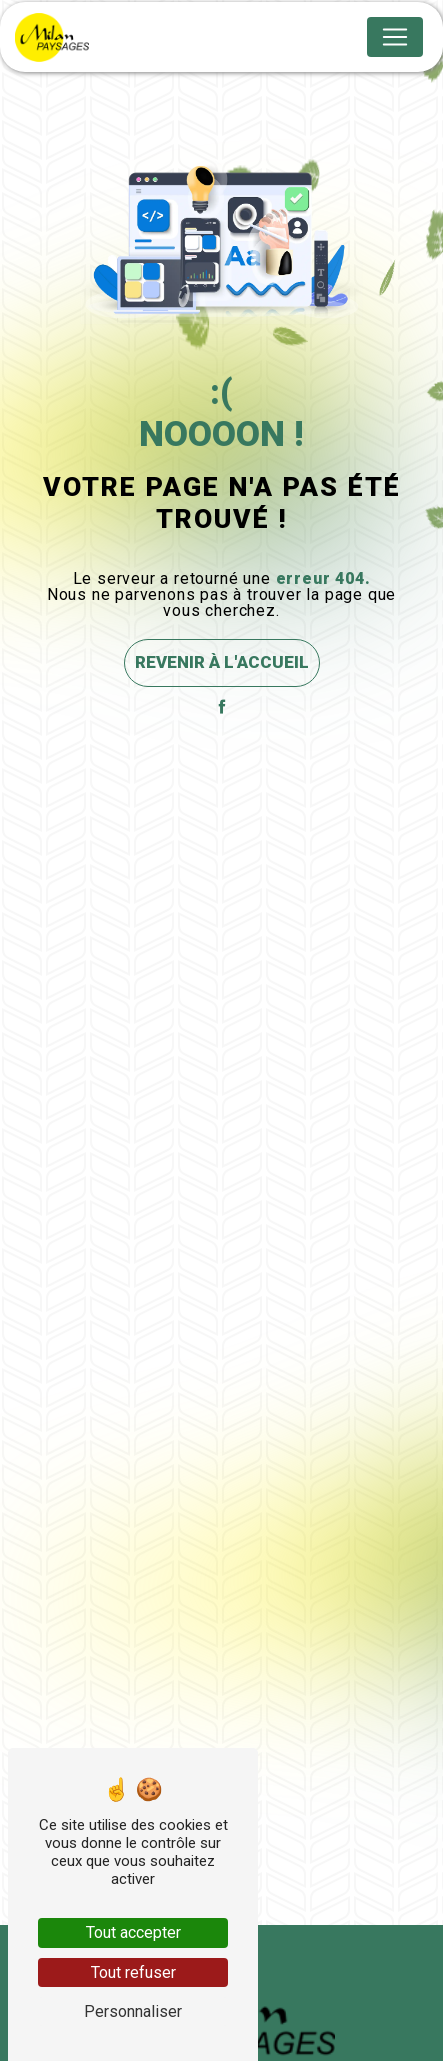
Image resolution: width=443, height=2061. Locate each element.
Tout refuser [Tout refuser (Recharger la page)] (133, 1972)
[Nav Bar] (395, 37)
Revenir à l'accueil (222, 662)
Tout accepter (133, 1932)
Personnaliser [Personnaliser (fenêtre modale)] (133, 2011)
